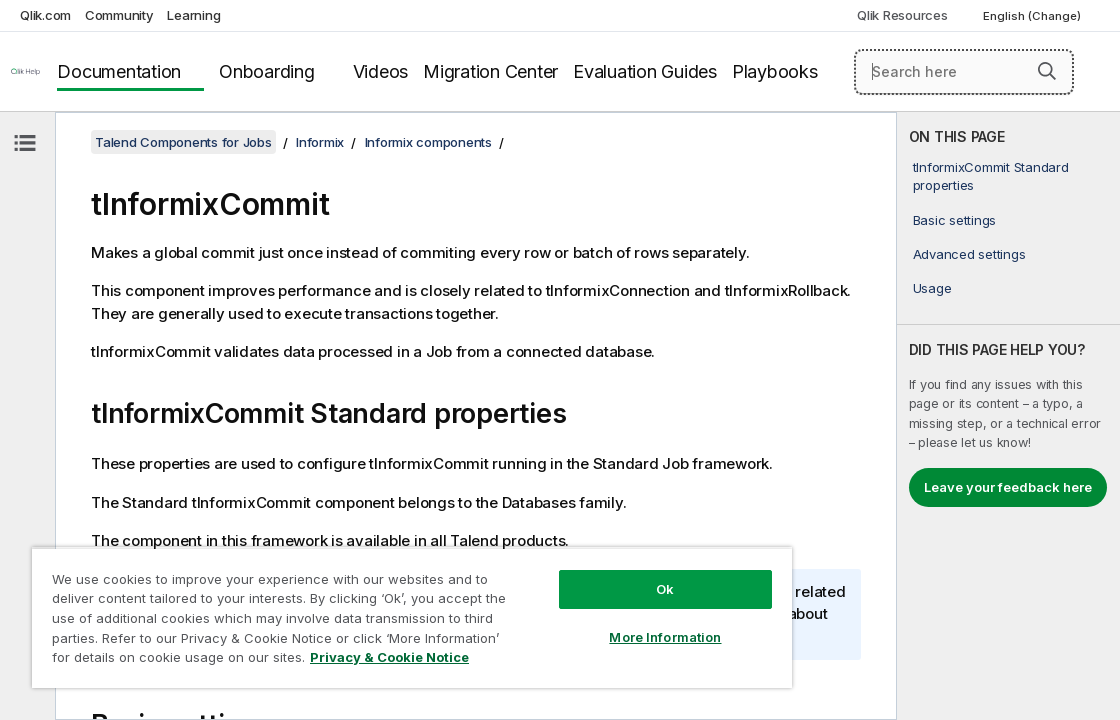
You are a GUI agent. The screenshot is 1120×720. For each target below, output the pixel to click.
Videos (381, 71)
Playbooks (775, 71)
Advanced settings (969, 254)
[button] (1047, 71)
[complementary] (1008, 416)
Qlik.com (45, 15)
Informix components (428, 142)
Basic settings (955, 220)
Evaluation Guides (645, 71)
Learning (193, 15)
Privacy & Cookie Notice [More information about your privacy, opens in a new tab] (322, 661)
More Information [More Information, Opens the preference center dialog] (572, 622)
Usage (932, 288)
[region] (357, 610)
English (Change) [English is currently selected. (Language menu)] (1033, 16)
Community (119, 15)
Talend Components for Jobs (183, 142)
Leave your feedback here (1008, 487)
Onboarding (267, 71)
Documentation (119, 71)
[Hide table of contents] (25, 143)
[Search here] (964, 72)
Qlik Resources (902, 15)
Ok (572, 574)
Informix (320, 142)
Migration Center (490, 71)
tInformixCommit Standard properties (991, 176)
